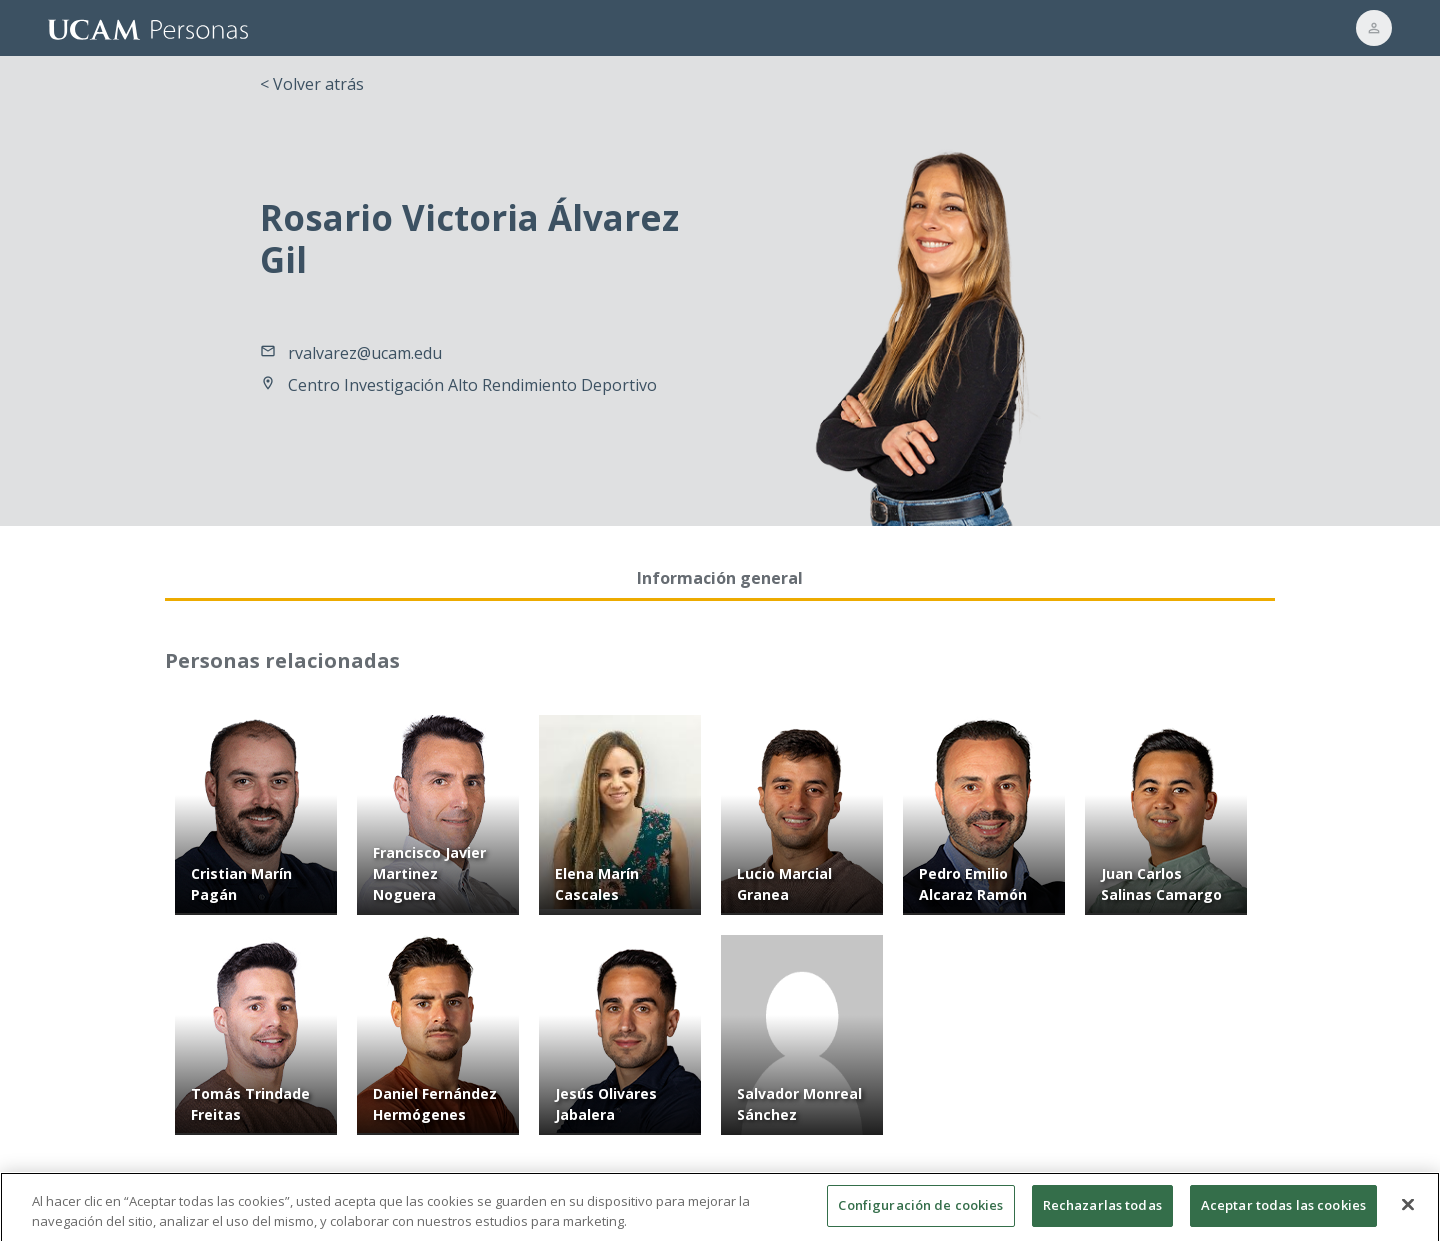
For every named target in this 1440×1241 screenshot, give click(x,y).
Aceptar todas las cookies (1283, 1213)
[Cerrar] (1408, 1212)
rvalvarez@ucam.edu (365, 353)
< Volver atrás (312, 84)
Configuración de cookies (920, 1213)
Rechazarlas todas (1102, 1213)
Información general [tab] (720, 578)
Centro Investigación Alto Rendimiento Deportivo (472, 385)
